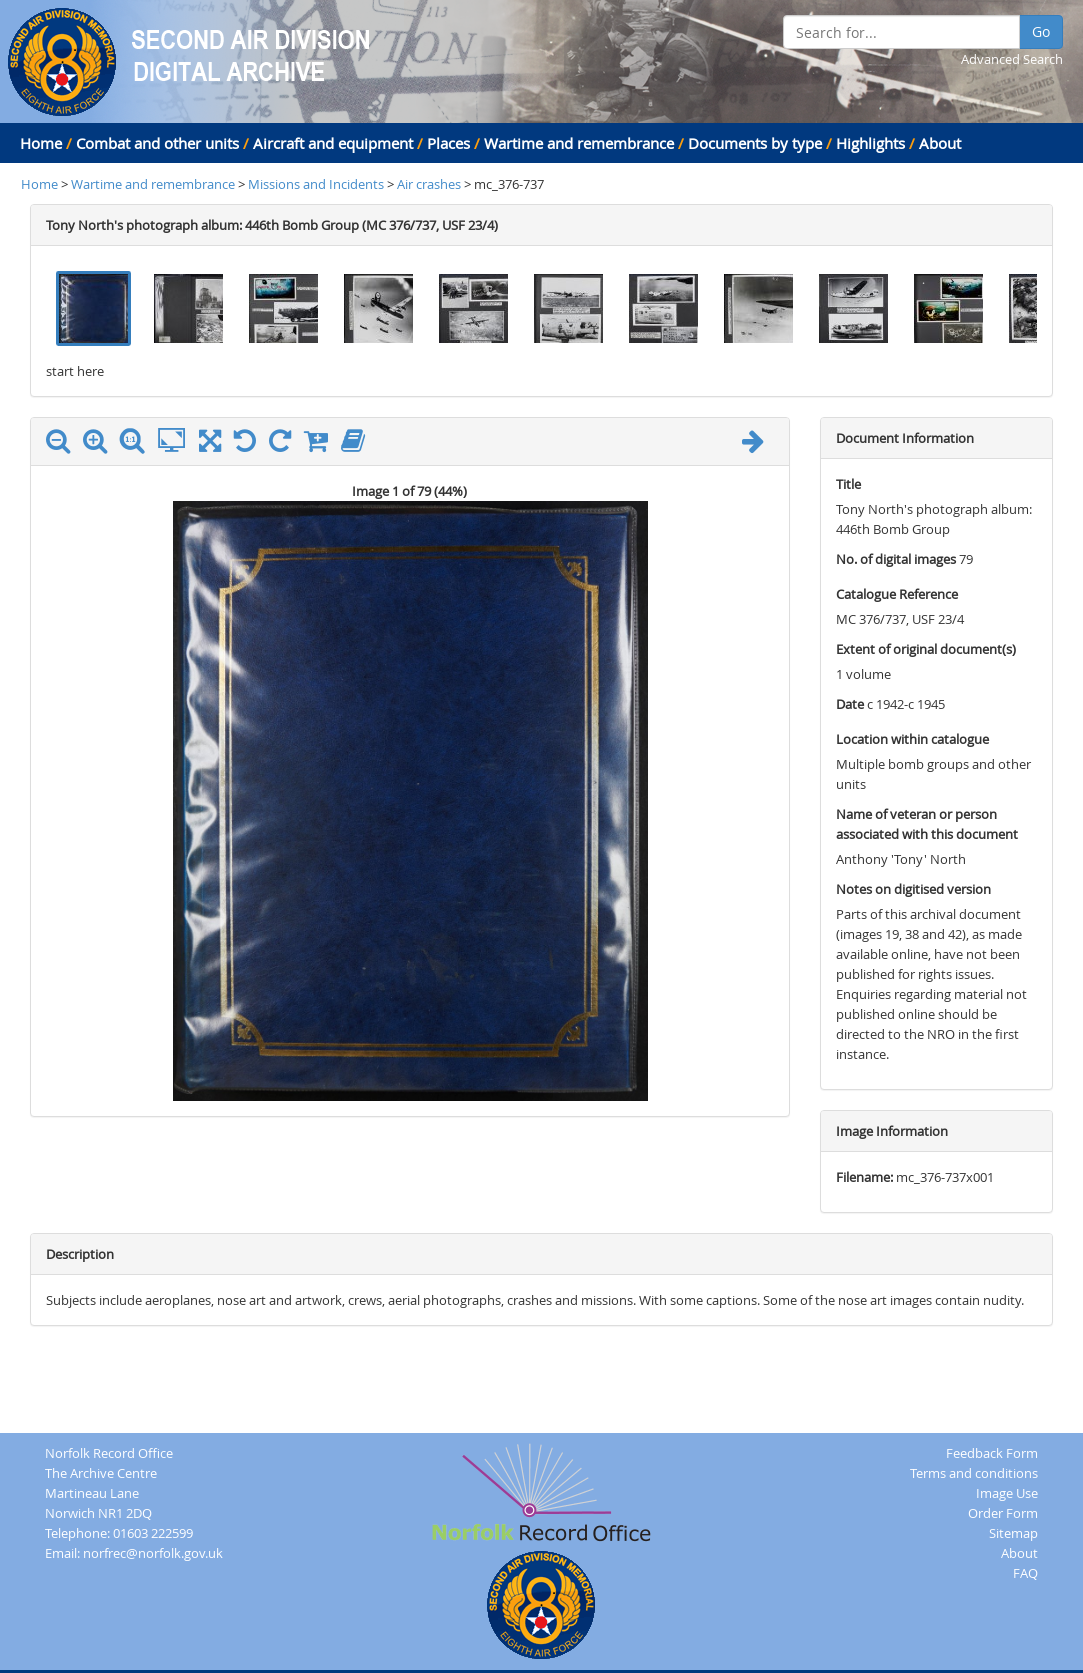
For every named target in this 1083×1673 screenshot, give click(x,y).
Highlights (870, 143)
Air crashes (429, 184)
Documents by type (755, 143)
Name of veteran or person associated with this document (927, 824)
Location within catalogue (912, 739)
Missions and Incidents (317, 184)
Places (448, 143)
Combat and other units (157, 143)
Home (41, 143)
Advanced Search (1012, 59)
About (940, 143)
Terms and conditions (974, 1473)
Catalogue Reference (897, 594)
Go (1041, 31)
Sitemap (1013, 1533)
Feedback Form (992, 1453)
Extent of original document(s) (926, 649)
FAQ (1025, 1573)
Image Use (1007, 1493)
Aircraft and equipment (333, 143)
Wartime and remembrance (579, 143)
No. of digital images (896, 559)
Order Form (1003, 1513)
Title (848, 484)
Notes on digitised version (913, 889)
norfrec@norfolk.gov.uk (153, 1553)
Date (850, 704)
